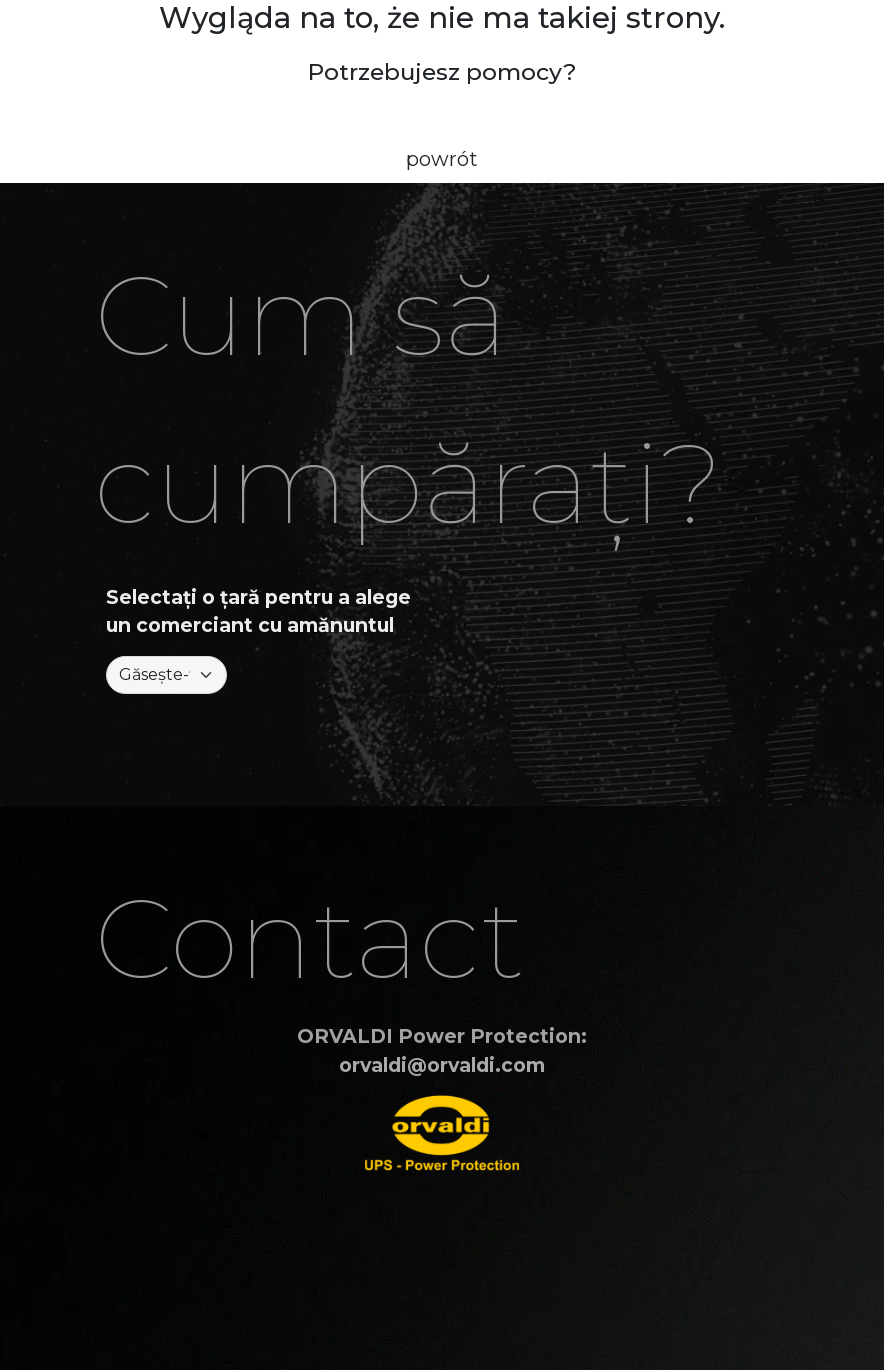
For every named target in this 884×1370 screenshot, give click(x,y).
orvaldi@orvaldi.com (442, 1065)
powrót (442, 159)
